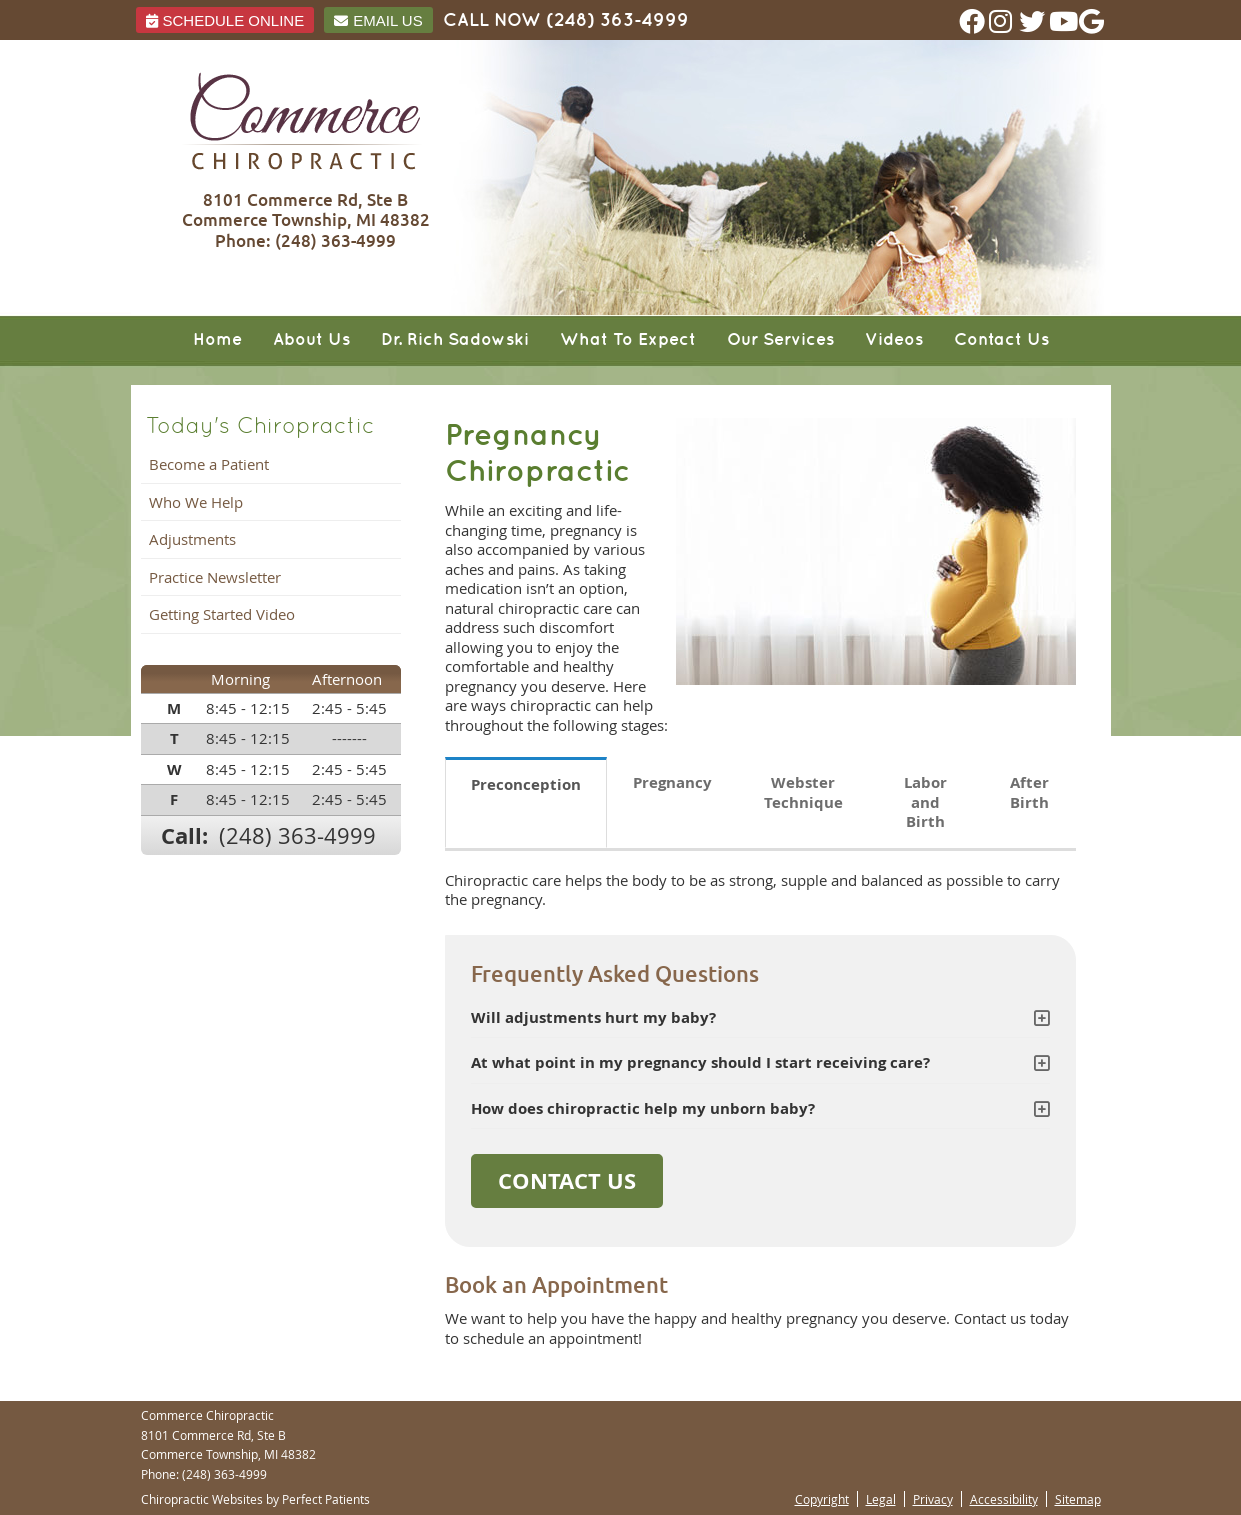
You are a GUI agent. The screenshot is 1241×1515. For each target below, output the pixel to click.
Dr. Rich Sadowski (455, 340)
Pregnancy (672, 782)
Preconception (526, 784)
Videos (894, 340)
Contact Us (1001, 340)
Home (217, 340)
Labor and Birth (925, 802)
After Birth (1029, 792)
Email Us (378, 20)
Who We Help (196, 502)
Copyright (822, 1499)
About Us (311, 340)
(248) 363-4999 (617, 20)
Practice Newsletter (215, 577)
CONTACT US (567, 1180)
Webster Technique (803, 792)
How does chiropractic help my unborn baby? (643, 1108)
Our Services (780, 340)
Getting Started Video (222, 614)
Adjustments (192, 539)
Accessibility (1004, 1499)
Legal (881, 1499)
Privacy (933, 1499)
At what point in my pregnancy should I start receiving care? (700, 1062)
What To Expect (628, 340)
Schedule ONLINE (225, 20)
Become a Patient (209, 464)
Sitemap (1078, 1499)
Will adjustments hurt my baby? (593, 1017)
